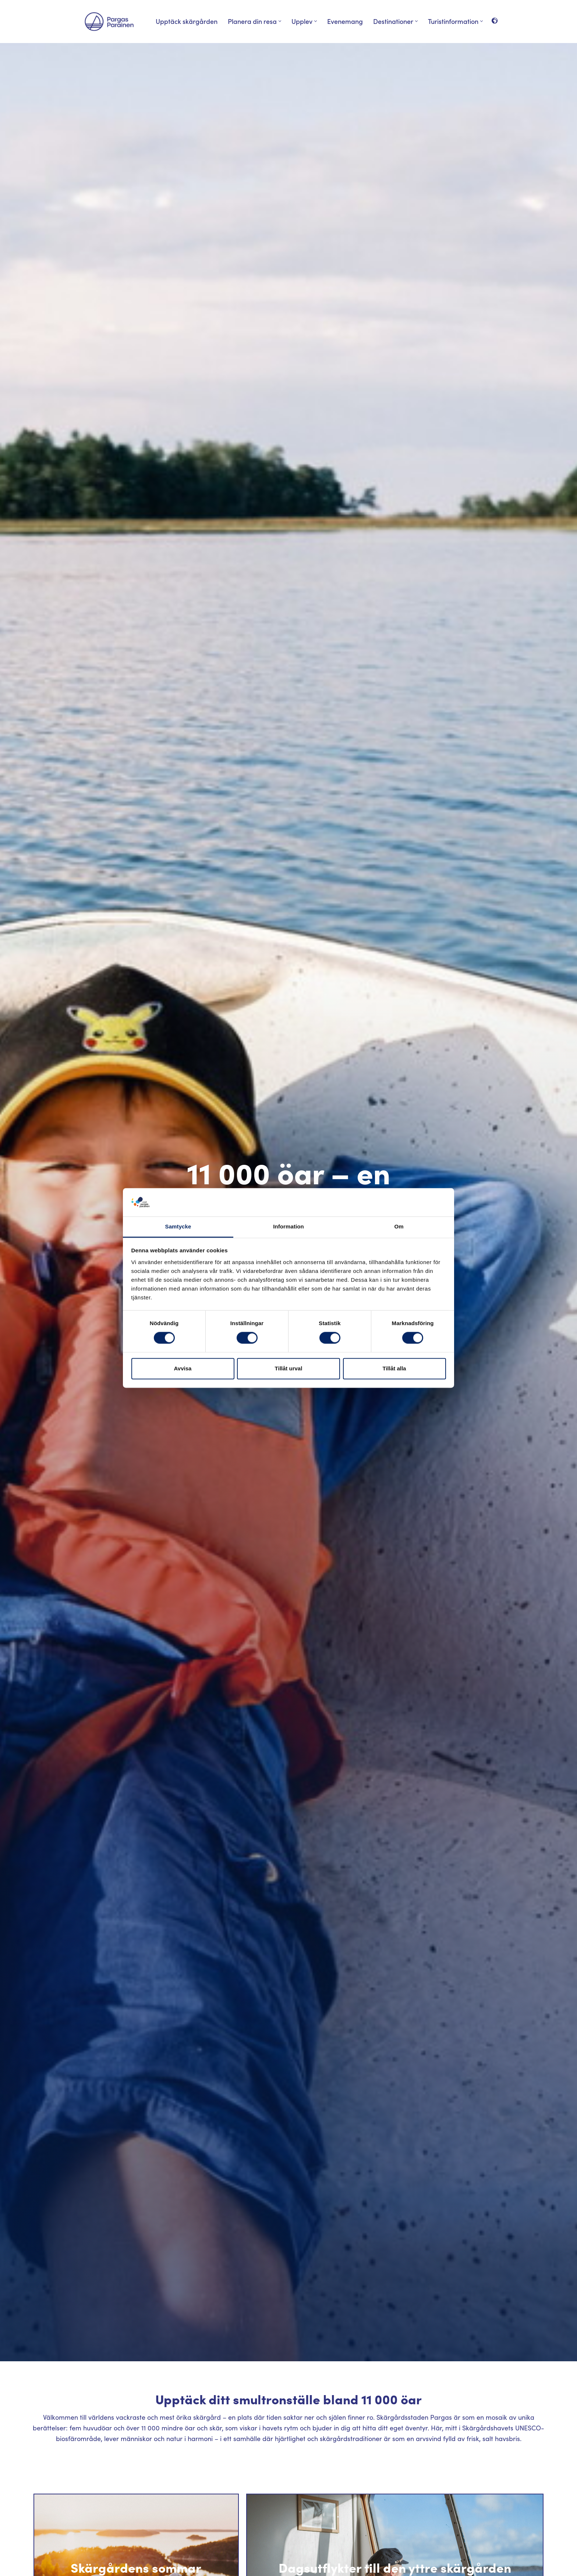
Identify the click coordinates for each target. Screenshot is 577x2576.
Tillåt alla (394, 1368)
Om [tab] (398, 1226)
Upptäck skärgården (186, 21)
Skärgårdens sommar (136, 2567)
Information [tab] (288, 1226)
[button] (280, 21)
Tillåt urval (288, 1368)
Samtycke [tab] (178, 1226)
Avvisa (183, 1368)
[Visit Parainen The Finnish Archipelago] (109, 21)
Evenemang (345, 21)
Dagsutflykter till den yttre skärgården (395, 2567)
